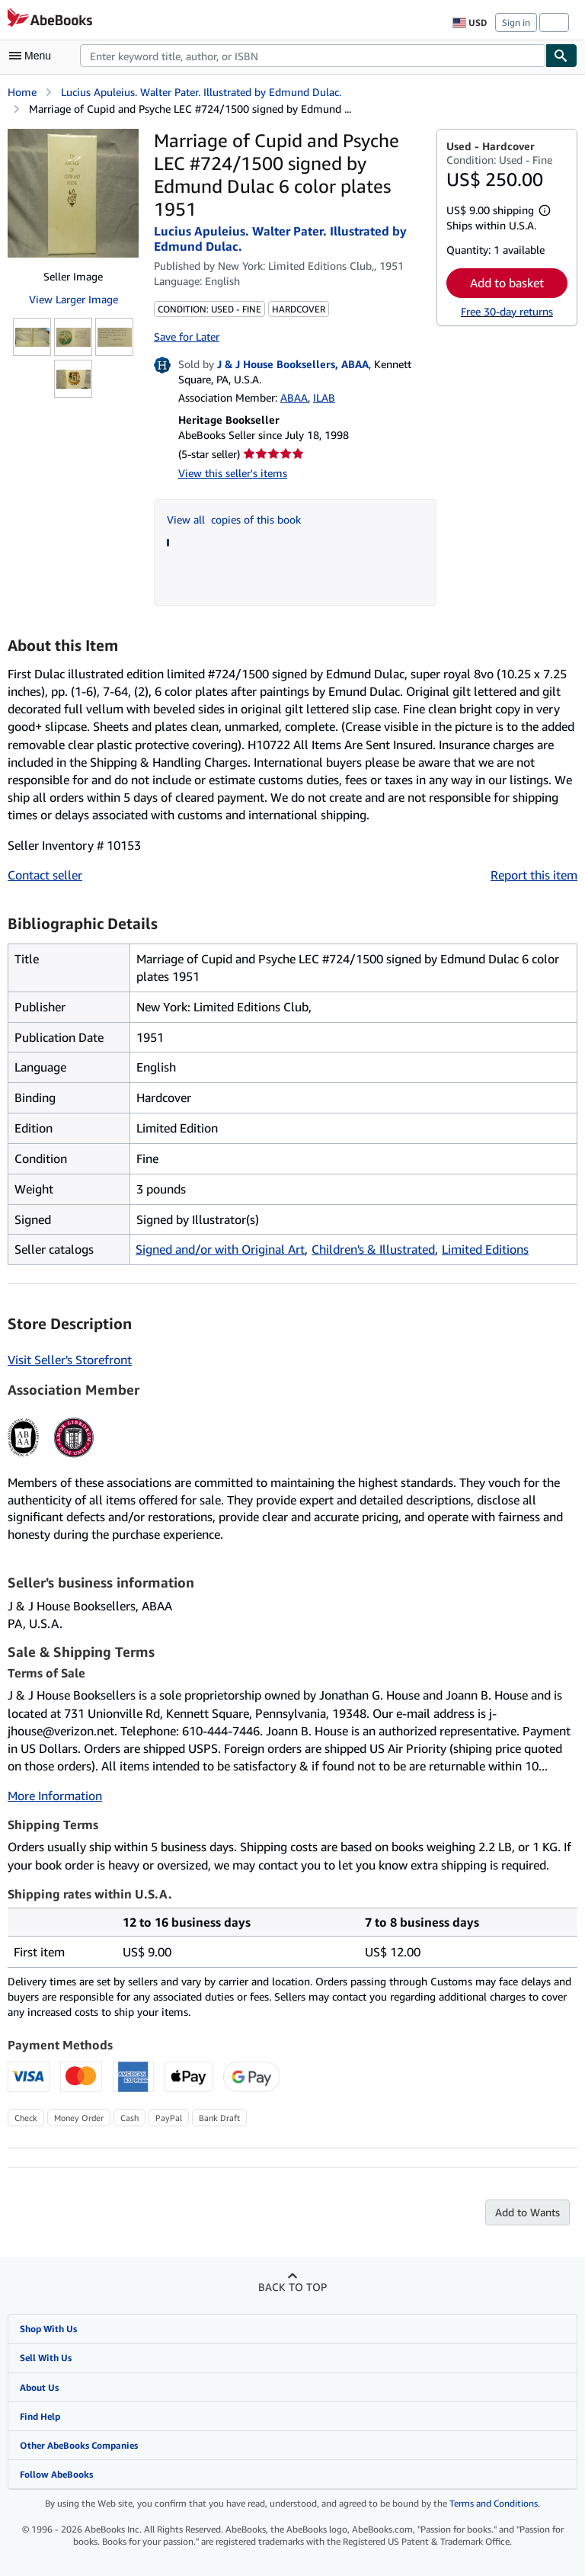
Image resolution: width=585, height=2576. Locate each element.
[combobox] (312, 55)
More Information (55, 1795)
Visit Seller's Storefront (70, 1359)
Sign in (516, 22)
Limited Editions (485, 1249)
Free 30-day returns (507, 311)
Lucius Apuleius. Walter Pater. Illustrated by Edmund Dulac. (201, 91)
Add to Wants (527, 2212)
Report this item (534, 875)
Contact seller (45, 875)
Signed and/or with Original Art (220, 1249)
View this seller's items (232, 472)
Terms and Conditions (493, 2503)
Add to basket (507, 282)
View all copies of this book (234, 519)
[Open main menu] (33, 55)
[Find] (561, 55)
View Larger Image (73, 299)
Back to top (292, 2286)
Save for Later (186, 336)
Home (22, 91)
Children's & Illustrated (373, 1249)
